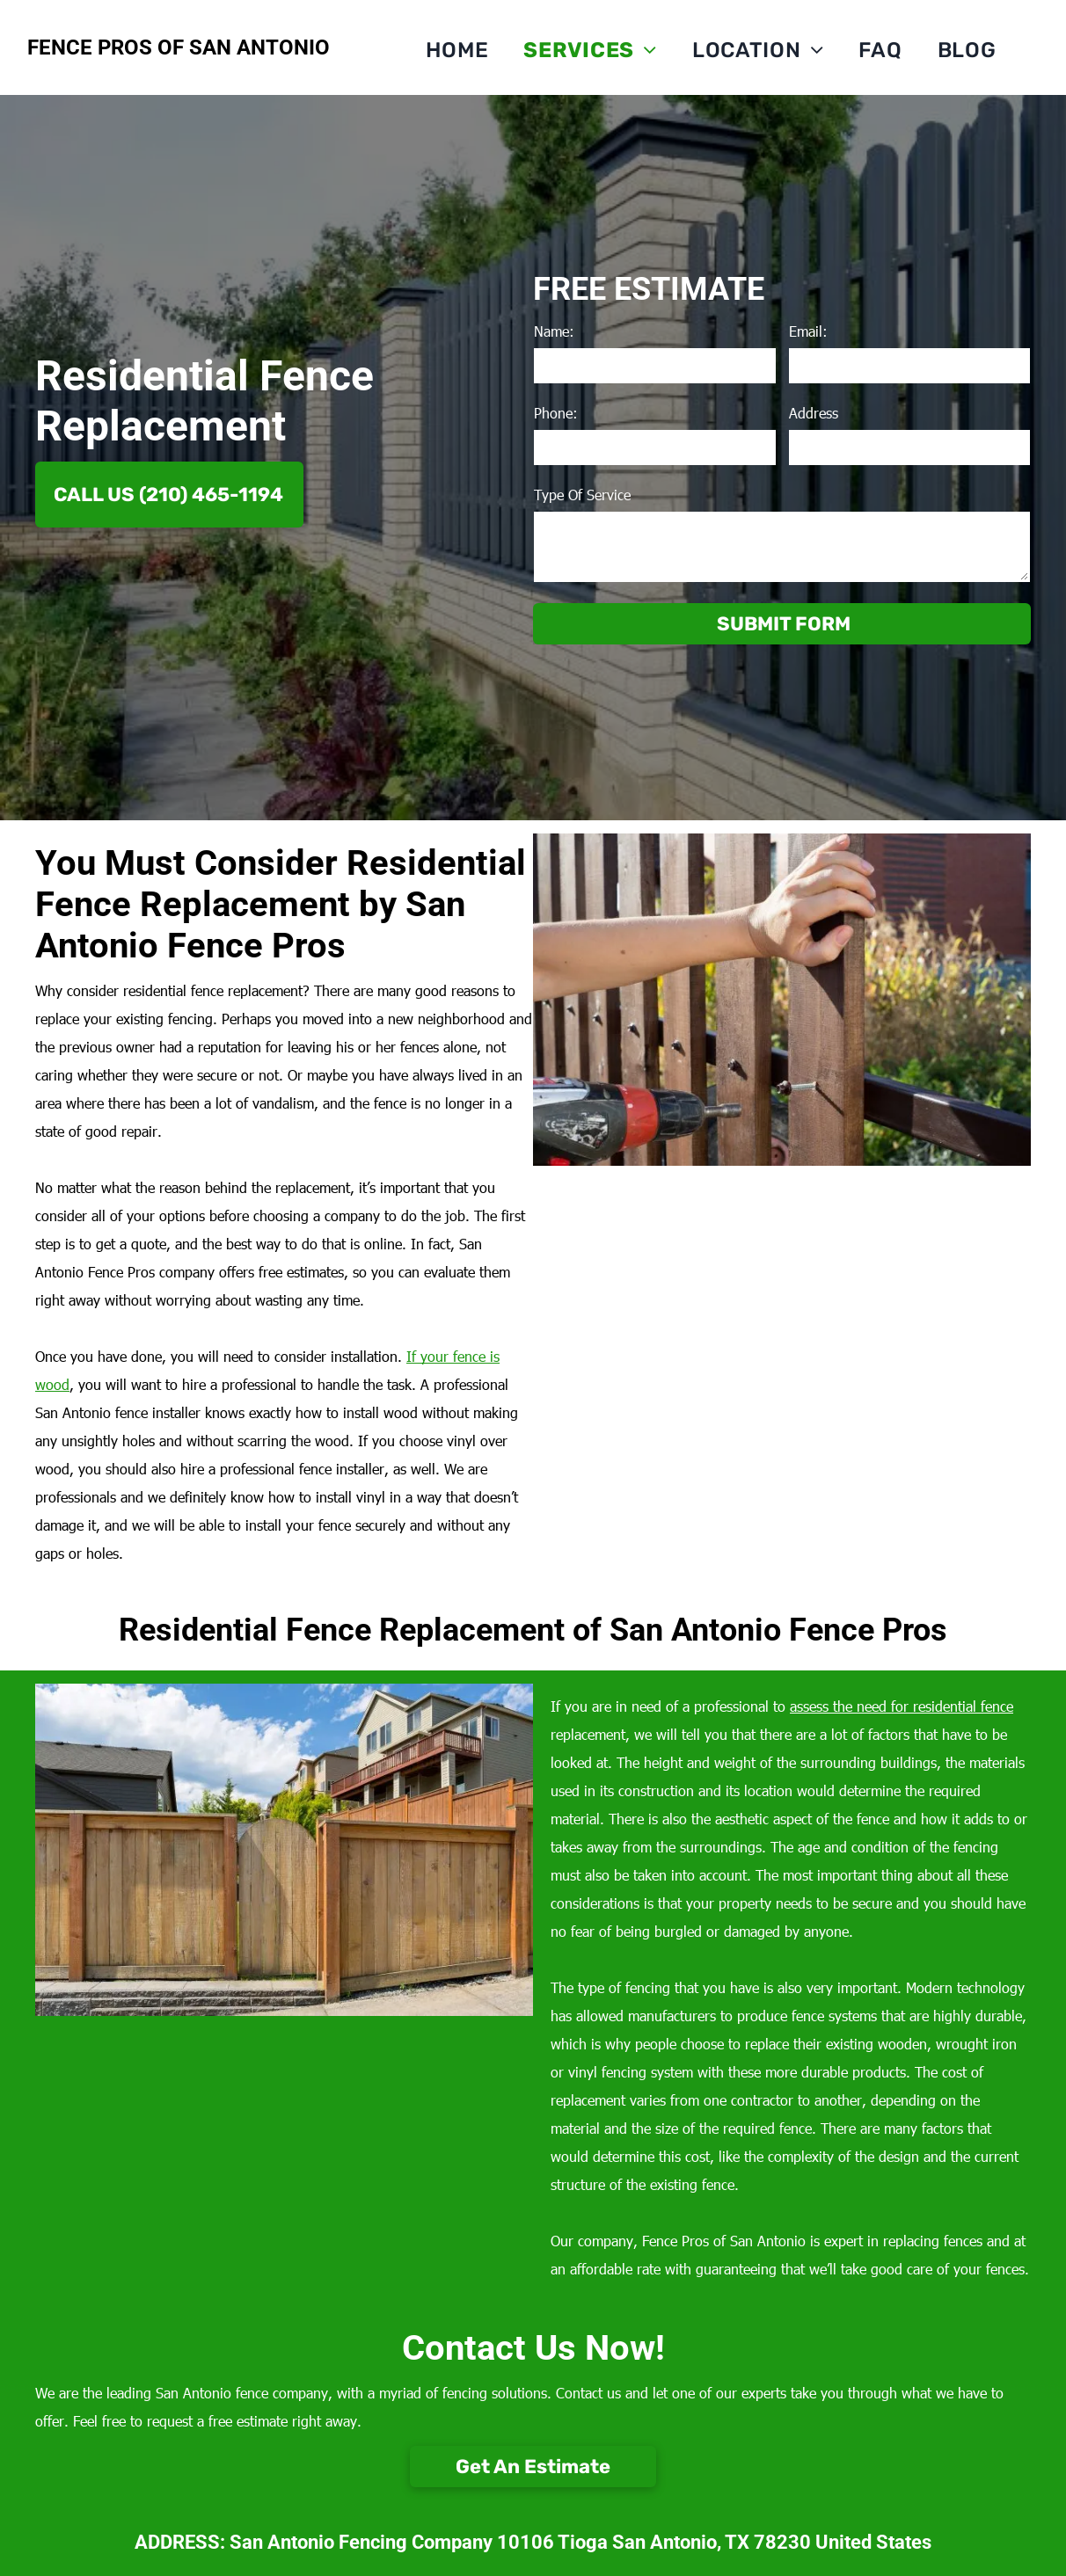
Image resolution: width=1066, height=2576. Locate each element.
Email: (808, 331)
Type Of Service (582, 494)
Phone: (556, 413)
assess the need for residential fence (901, 1706)
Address (813, 413)
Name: (554, 331)
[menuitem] (457, 50)
